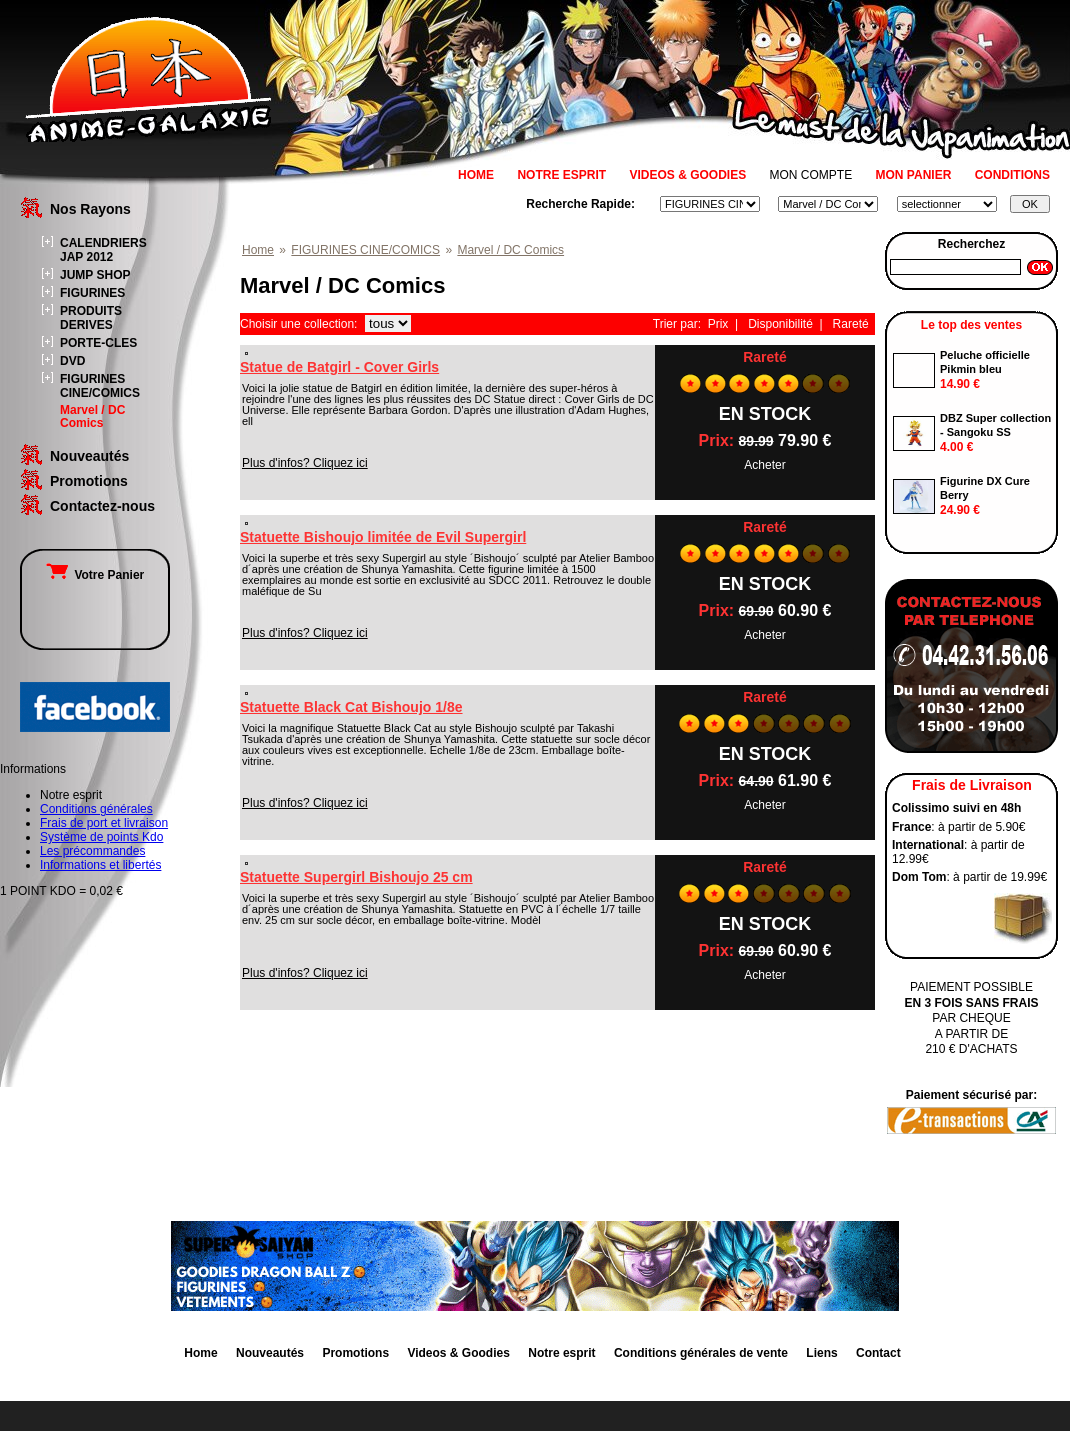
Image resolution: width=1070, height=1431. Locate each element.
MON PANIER (914, 175)
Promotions (89, 481)
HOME (476, 175)
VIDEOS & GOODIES (687, 175)
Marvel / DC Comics (92, 416)
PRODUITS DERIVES (91, 318)
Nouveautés (89, 456)
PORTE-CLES (98, 343)
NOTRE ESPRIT (561, 175)
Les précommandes (92, 851)
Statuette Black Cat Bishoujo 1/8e (351, 707)
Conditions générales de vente (701, 1353)
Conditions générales (96, 809)
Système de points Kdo (101, 837)
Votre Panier (95, 575)
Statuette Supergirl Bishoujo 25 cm (356, 877)
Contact (878, 1353)
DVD (72, 361)
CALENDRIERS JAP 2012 (103, 250)
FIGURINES (92, 293)
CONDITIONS (1012, 175)
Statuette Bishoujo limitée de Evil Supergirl (383, 537)
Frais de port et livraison (104, 823)
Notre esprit (561, 1353)
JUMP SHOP (95, 275)
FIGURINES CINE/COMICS (100, 386)
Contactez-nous (102, 506)
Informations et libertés (100, 865)
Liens (821, 1353)
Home (258, 250)
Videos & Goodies (458, 1353)
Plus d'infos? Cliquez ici (305, 463)
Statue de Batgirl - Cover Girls (339, 367)
